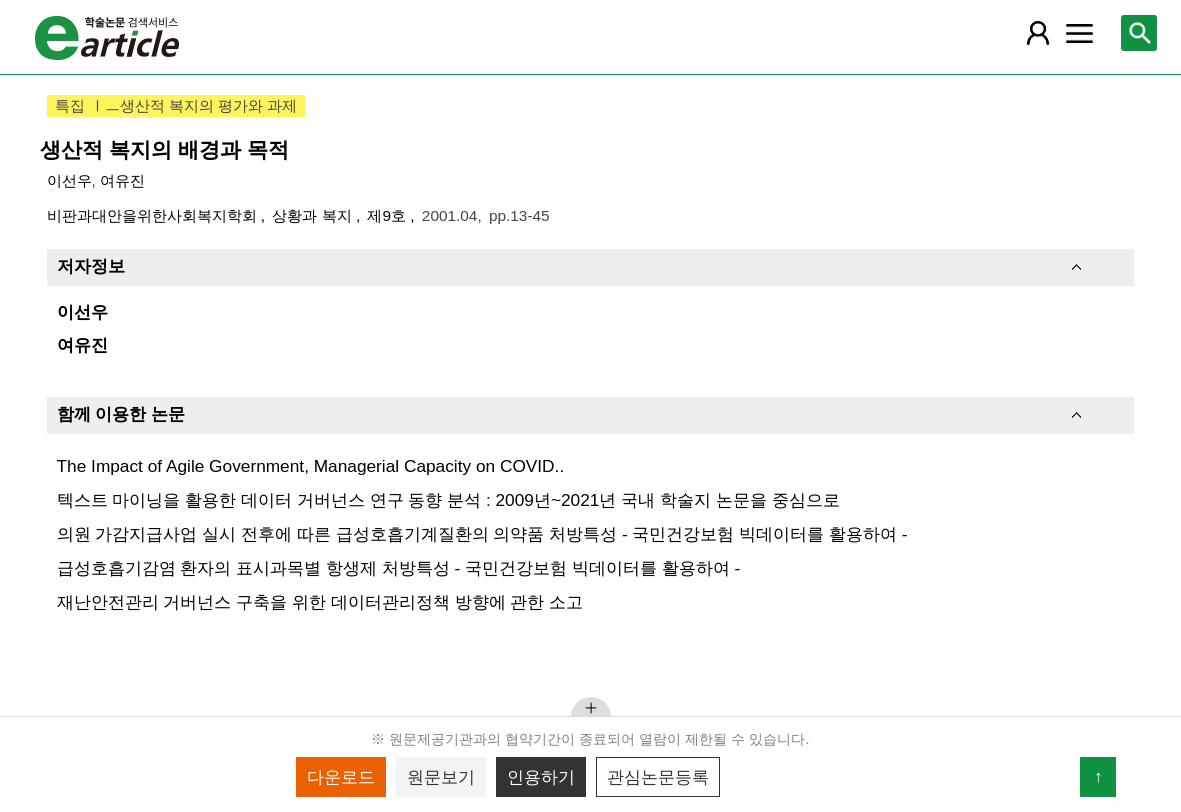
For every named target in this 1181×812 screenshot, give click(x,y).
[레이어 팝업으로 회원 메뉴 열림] (1038, 33)
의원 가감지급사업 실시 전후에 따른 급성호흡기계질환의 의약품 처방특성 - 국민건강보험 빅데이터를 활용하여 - (482, 534)
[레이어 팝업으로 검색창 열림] (1139, 33)
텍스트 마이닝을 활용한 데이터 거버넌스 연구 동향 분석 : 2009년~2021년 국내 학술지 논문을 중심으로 (448, 500)
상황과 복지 (314, 215)
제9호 (388, 215)
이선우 (69, 180)
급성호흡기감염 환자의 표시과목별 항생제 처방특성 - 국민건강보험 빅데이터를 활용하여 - (399, 568)
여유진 (122, 180)
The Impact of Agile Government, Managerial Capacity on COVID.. (311, 466)
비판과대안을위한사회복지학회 (154, 215)
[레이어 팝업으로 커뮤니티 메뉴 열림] (1080, 33)
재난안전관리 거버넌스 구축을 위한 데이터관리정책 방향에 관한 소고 (320, 602)
